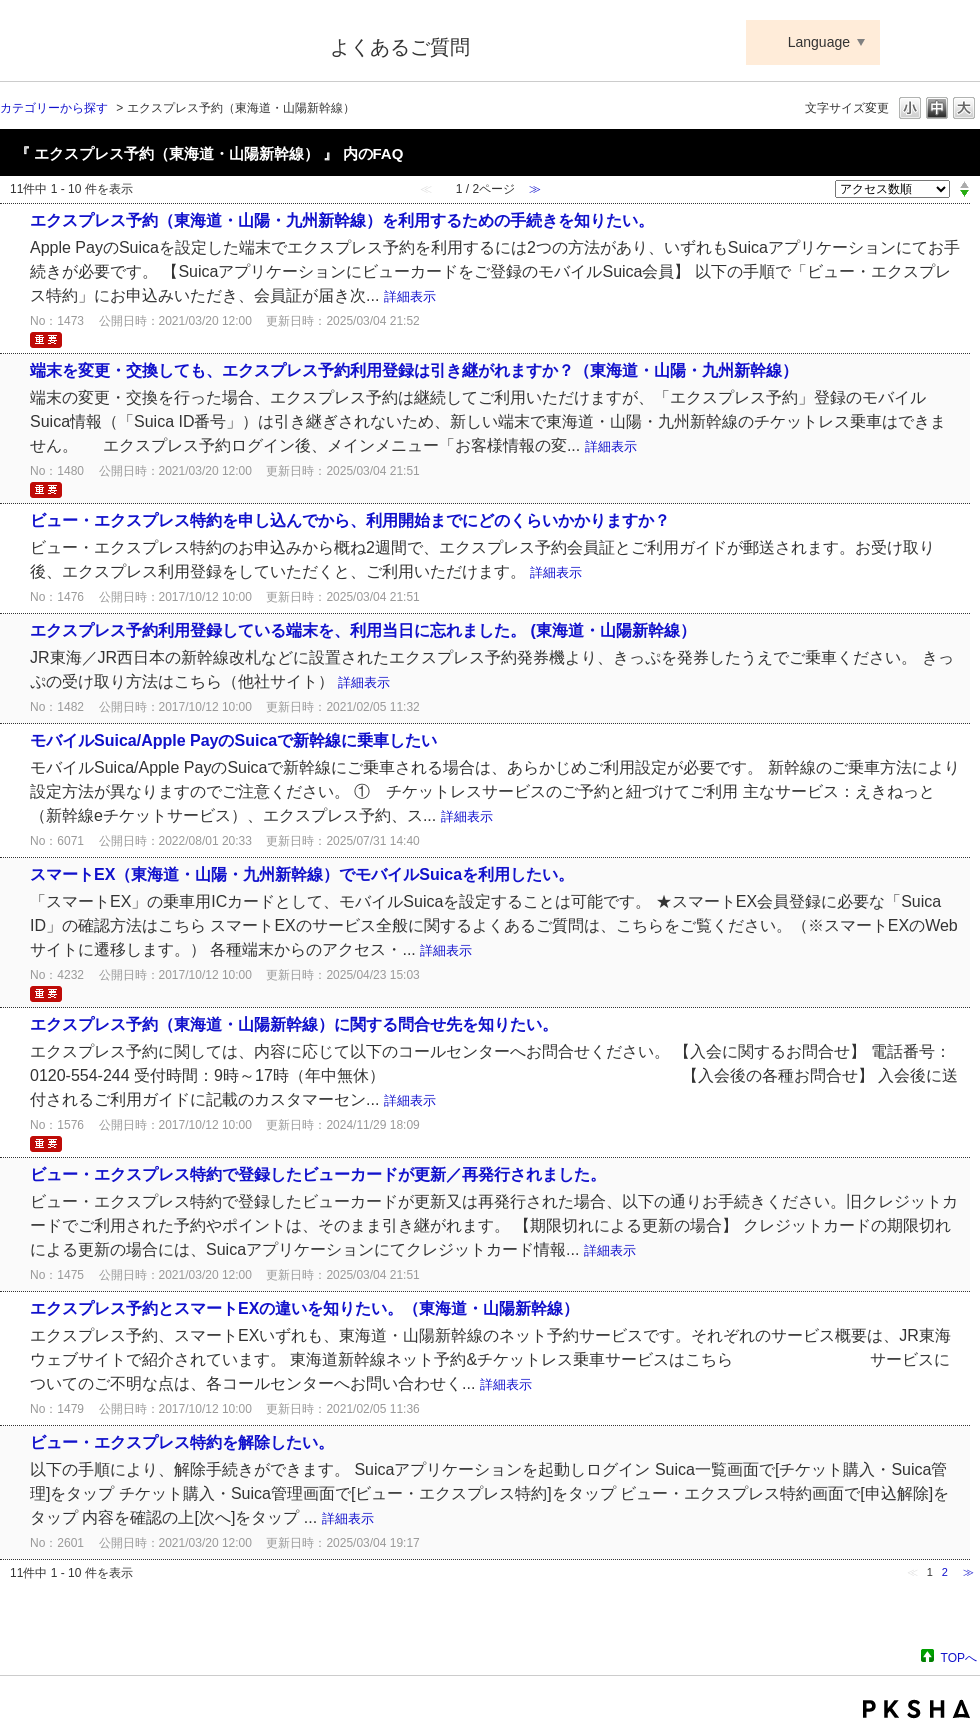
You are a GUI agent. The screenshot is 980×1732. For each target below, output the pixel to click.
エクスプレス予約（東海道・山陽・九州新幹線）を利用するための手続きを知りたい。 (350, 220)
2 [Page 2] (945, 1572)
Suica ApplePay (151, 43)
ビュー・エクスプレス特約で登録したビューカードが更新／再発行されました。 (318, 1174)
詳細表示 (410, 296)
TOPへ (959, 1657)
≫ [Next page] (968, 1572)
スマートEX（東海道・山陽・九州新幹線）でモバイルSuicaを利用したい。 (302, 874)
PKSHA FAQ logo (916, 1709)
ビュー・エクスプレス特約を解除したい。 (182, 1442)
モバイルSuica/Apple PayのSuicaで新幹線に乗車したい (233, 740)
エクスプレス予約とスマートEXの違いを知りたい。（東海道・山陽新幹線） (304, 1308)
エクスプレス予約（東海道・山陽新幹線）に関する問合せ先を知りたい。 (294, 1024)
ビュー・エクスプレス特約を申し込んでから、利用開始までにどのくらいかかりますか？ (350, 520)
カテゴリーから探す (54, 108)
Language (819, 42)
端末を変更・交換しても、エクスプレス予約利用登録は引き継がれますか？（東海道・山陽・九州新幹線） (414, 370)
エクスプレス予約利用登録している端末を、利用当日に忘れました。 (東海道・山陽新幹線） (363, 630)
